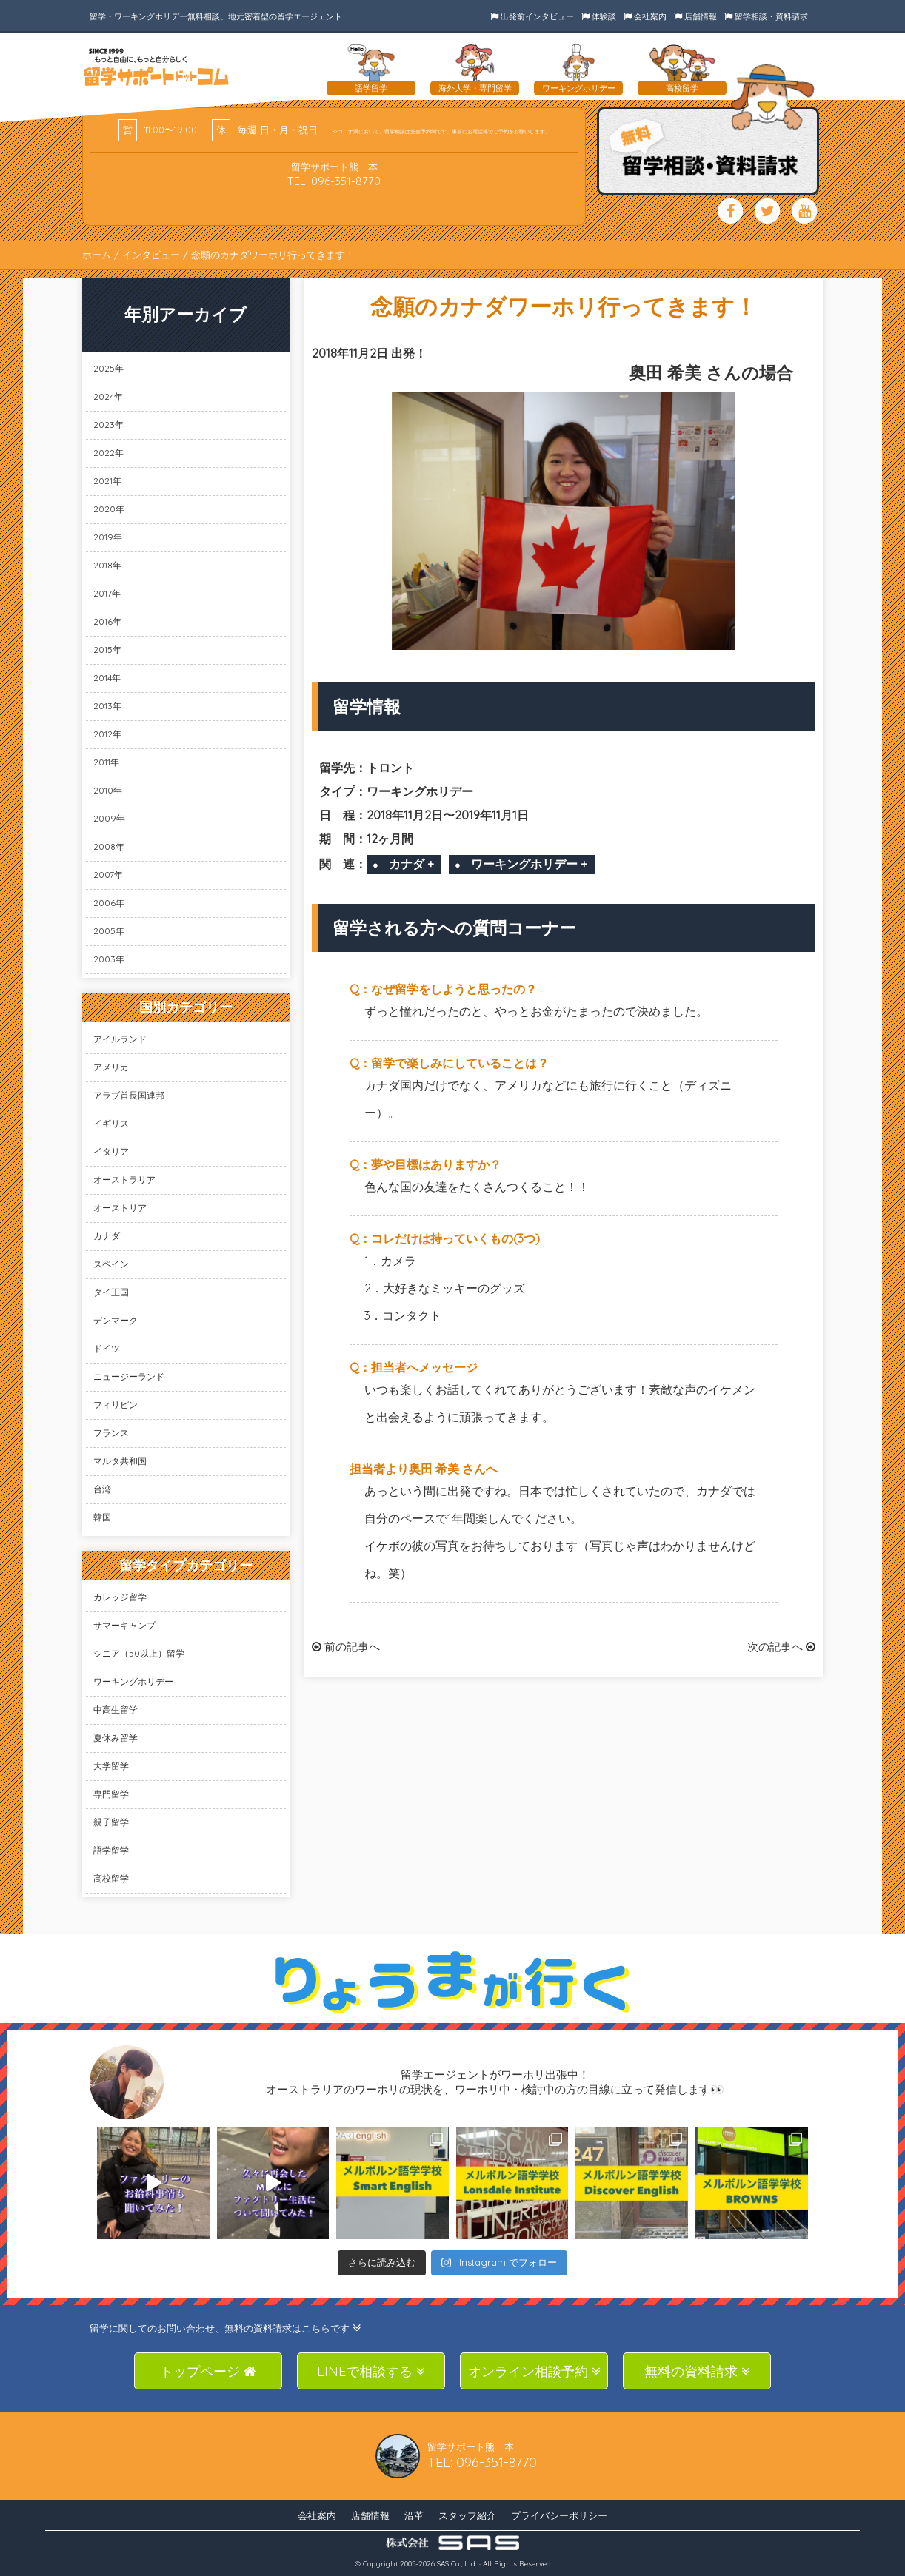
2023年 (108, 424)
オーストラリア (124, 1179)
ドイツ (106, 1348)
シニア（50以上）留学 (138, 1653)
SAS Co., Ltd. (457, 2564)
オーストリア (120, 1207)
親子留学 (111, 1822)
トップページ (208, 2371)
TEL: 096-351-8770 (334, 181)
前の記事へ (346, 1647)
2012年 (107, 733)
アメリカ (111, 1067)
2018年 (107, 565)
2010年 (107, 790)
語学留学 (111, 1850)
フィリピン (115, 1404)
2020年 (108, 508)
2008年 (108, 846)
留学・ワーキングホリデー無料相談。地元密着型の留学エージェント (216, 16)
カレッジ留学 (120, 1597)
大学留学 (111, 1765)
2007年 (108, 874)
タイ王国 (111, 1292)
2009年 (109, 818)
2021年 (107, 480)
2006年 (108, 902)
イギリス (111, 1123)
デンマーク (115, 1320)
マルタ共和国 (120, 1460)
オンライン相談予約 (534, 2371)
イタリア (111, 1151)
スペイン (111, 1263)
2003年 (108, 959)
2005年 (108, 930)
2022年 (108, 452)
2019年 (107, 537)
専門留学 (111, 1793)
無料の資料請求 (697, 2371)
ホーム (96, 255)
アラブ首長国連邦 (128, 1095)
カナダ (106, 1235)
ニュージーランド (128, 1376)
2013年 (107, 705)
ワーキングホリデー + (529, 863)
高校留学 (111, 1878)
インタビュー (151, 255)
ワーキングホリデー (133, 1681)
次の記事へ (781, 1647)
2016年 (107, 621)
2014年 (107, 677)
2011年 (106, 762)
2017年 (107, 593)
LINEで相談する (371, 2371)
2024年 (108, 396)
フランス (111, 1432)
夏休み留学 (115, 1737)
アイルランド (120, 1038)
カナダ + (411, 863)
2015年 (107, 649)
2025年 (108, 368)
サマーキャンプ (124, 1625)
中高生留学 (115, 1709)
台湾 (102, 1489)
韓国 (102, 1517)
